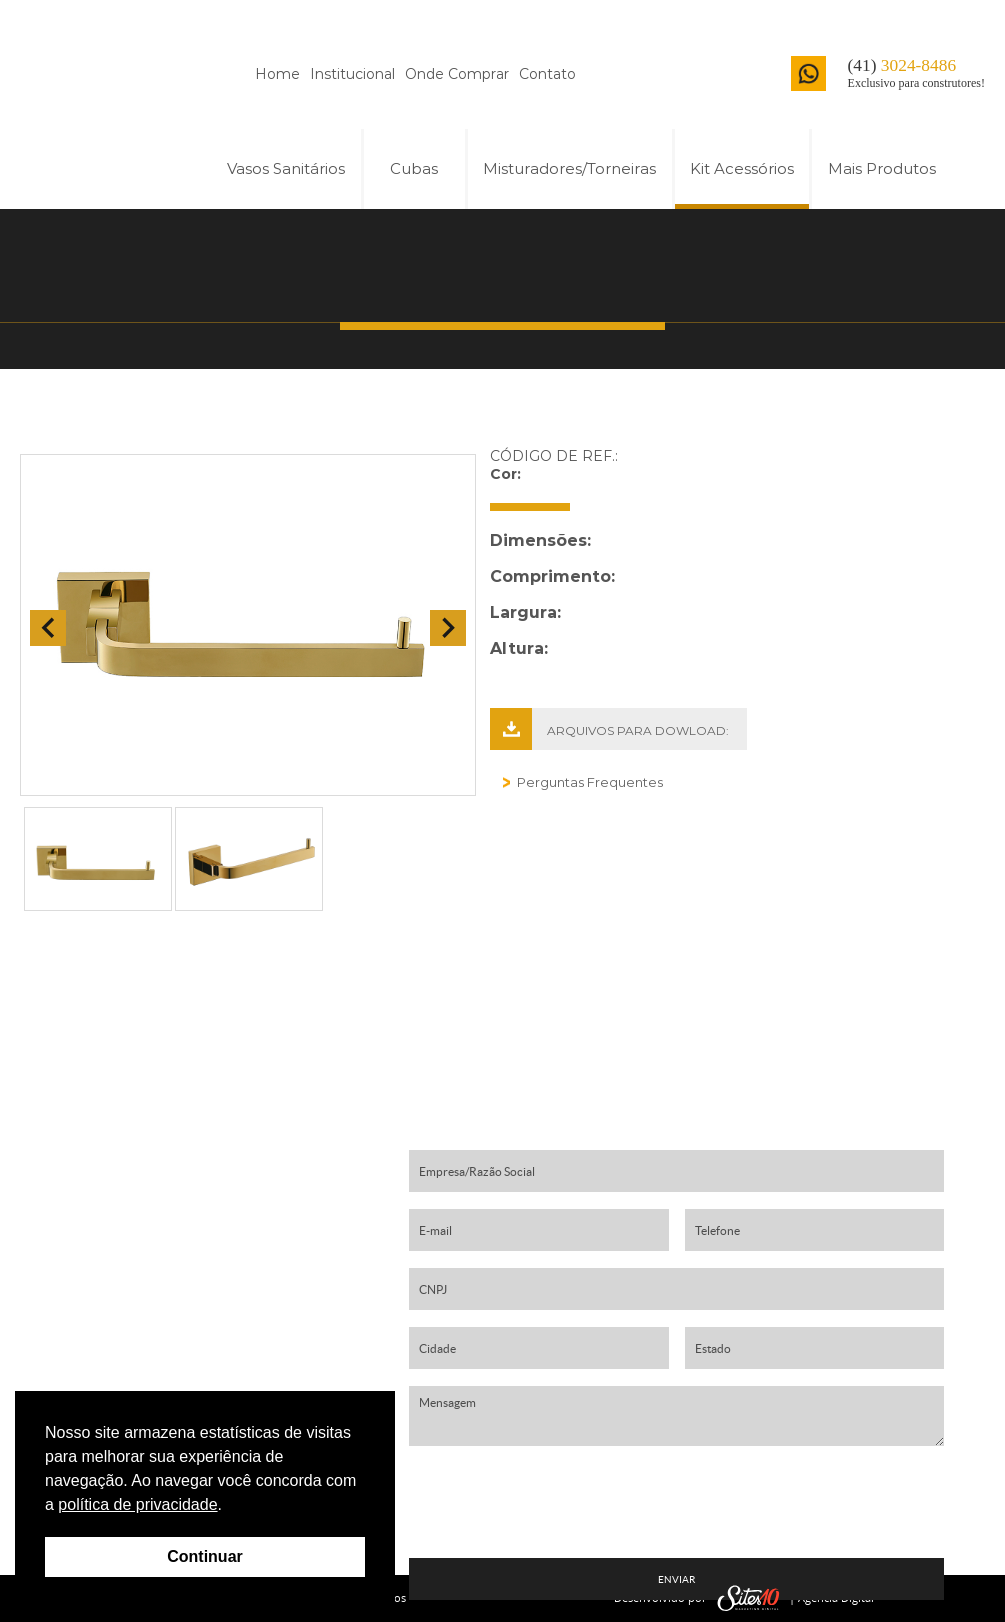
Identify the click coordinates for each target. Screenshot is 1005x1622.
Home (277, 74)
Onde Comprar (457, 74)
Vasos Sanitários (286, 168)
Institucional (352, 74)
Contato (547, 74)
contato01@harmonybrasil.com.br (209, 1329)
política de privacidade (137, 1504)
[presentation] (677, 1502)
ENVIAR (676, 1579)
